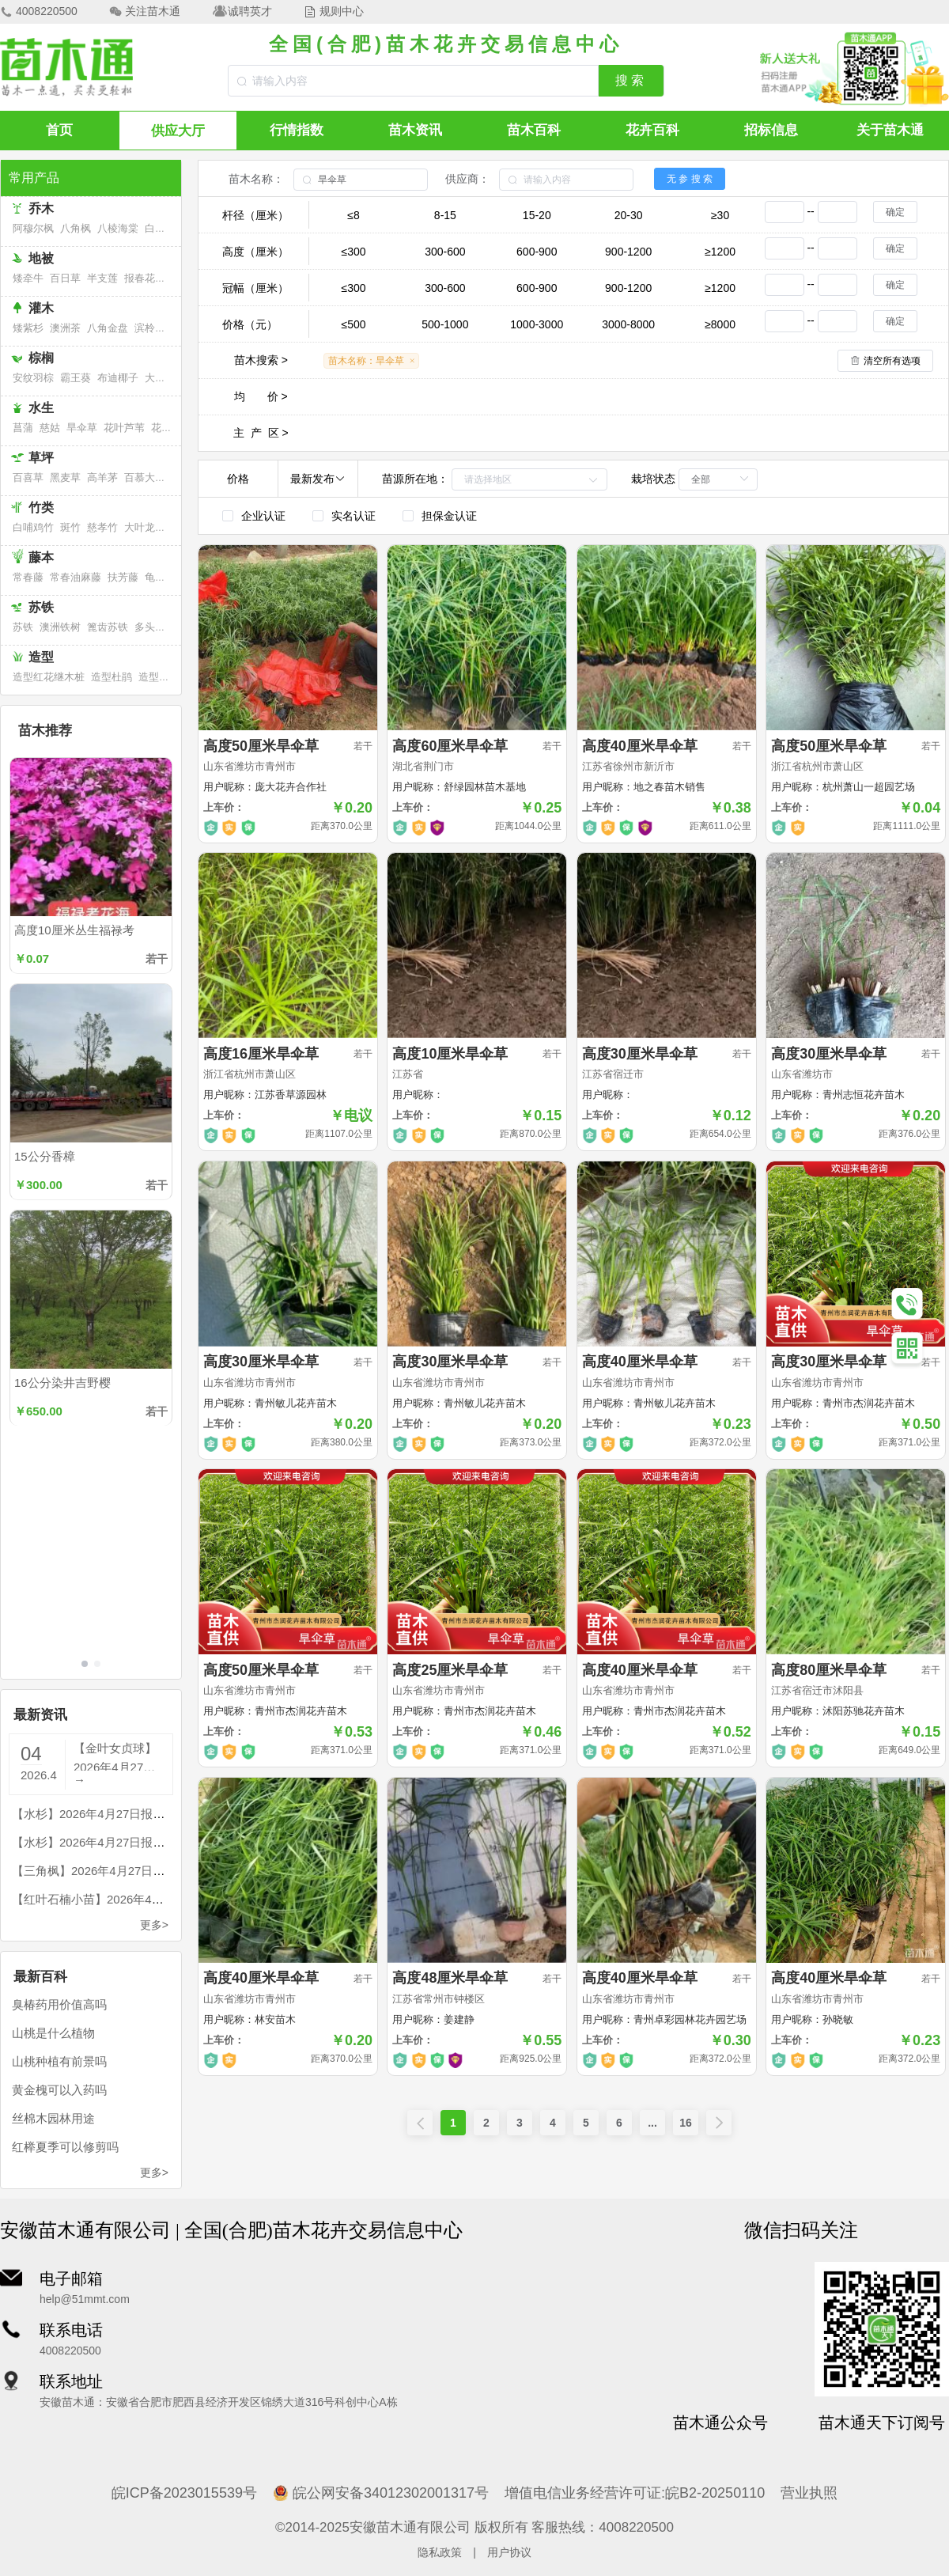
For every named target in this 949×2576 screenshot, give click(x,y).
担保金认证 (449, 516)
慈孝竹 (102, 527)
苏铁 (23, 627)
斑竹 (70, 527)
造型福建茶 (164, 677)
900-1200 (628, 251)
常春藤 (28, 577)
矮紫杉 (28, 328)
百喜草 (28, 477)
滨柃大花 (155, 328)
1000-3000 (536, 324)
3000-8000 (628, 324)
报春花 (139, 278)
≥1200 (720, 251)
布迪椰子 (117, 378)
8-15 (445, 215)
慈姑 (50, 428)
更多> (154, 1925)
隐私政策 (440, 2552)
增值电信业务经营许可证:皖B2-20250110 (635, 2493)
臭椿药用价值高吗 (59, 2004)
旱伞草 (81, 428)
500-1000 (445, 324)
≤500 (353, 324)
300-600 (445, 251)
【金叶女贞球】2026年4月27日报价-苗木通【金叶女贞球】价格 (117, 1756)
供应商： (467, 178)
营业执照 (809, 2493)
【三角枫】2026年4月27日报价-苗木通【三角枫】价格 (155, 1870)
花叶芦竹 (171, 428)
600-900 (536, 251)
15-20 (537, 215)
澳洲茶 (65, 328)
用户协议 (509, 2552)
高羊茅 (102, 477)
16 (685, 2122)
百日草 (65, 278)
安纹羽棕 (33, 378)
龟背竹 (160, 577)
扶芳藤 (123, 577)
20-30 (628, 215)
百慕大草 (144, 477)
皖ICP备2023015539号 (184, 2493)
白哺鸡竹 (33, 527)
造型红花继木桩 (49, 677)
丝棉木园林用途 (53, 2118)
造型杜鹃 (111, 677)
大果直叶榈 (170, 378)
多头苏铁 (155, 627)
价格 (238, 478)
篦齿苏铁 (107, 627)
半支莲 (102, 278)
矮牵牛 (28, 278)
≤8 (353, 215)
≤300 (353, 251)
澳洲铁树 (60, 627)
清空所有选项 (892, 360)
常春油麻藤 (75, 577)
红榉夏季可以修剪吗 (65, 2147)
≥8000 (720, 324)
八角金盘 (107, 328)
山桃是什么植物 (53, 2033)
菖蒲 (23, 428)
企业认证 (263, 516)
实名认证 (353, 516)
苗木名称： (256, 178)
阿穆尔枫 (33, 228)
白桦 (155, 228)
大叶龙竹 (144, 527)
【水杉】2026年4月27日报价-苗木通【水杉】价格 (143, 1813)
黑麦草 (65, 477)
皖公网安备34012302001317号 (381, 2493)
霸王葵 (75, 378)
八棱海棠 (117, 228)
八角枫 (75, 228)
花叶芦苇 (124, 428)
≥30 (720, 215)
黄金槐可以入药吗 (59, 2090)
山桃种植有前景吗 (59, 2061)
